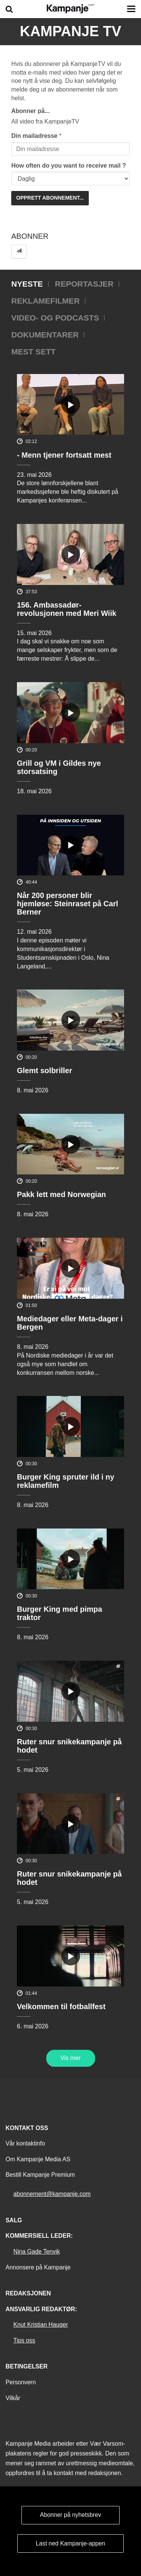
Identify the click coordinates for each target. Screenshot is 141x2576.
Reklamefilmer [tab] (45, 300)
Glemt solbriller (44, 1070)
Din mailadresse (34, 136)
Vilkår (13, 2398)
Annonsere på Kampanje (38, 2267)
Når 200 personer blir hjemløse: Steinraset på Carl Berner (67, 903)
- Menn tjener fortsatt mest (64, 455)
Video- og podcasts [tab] (55, 317)
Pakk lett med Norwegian (61, 1194)
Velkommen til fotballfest (61, 2006)
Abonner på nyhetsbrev (70, 2515)
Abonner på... (30, 111)
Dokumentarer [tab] (45, 334)
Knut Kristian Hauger (41, 2324)
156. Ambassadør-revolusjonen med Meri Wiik (66, 609)
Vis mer (71, 2058)
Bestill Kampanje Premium (40, 2174)
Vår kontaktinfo (25, 2143)
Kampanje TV (70, 31)
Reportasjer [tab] (84, 283)
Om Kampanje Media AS (38, 2159)
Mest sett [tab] (33, 351)
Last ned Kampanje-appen (70, 2543)
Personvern (21, 2382)
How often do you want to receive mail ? (68, 165)
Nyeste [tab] (27, 283)
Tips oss (24, 2340)
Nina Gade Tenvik (37, 2251)
